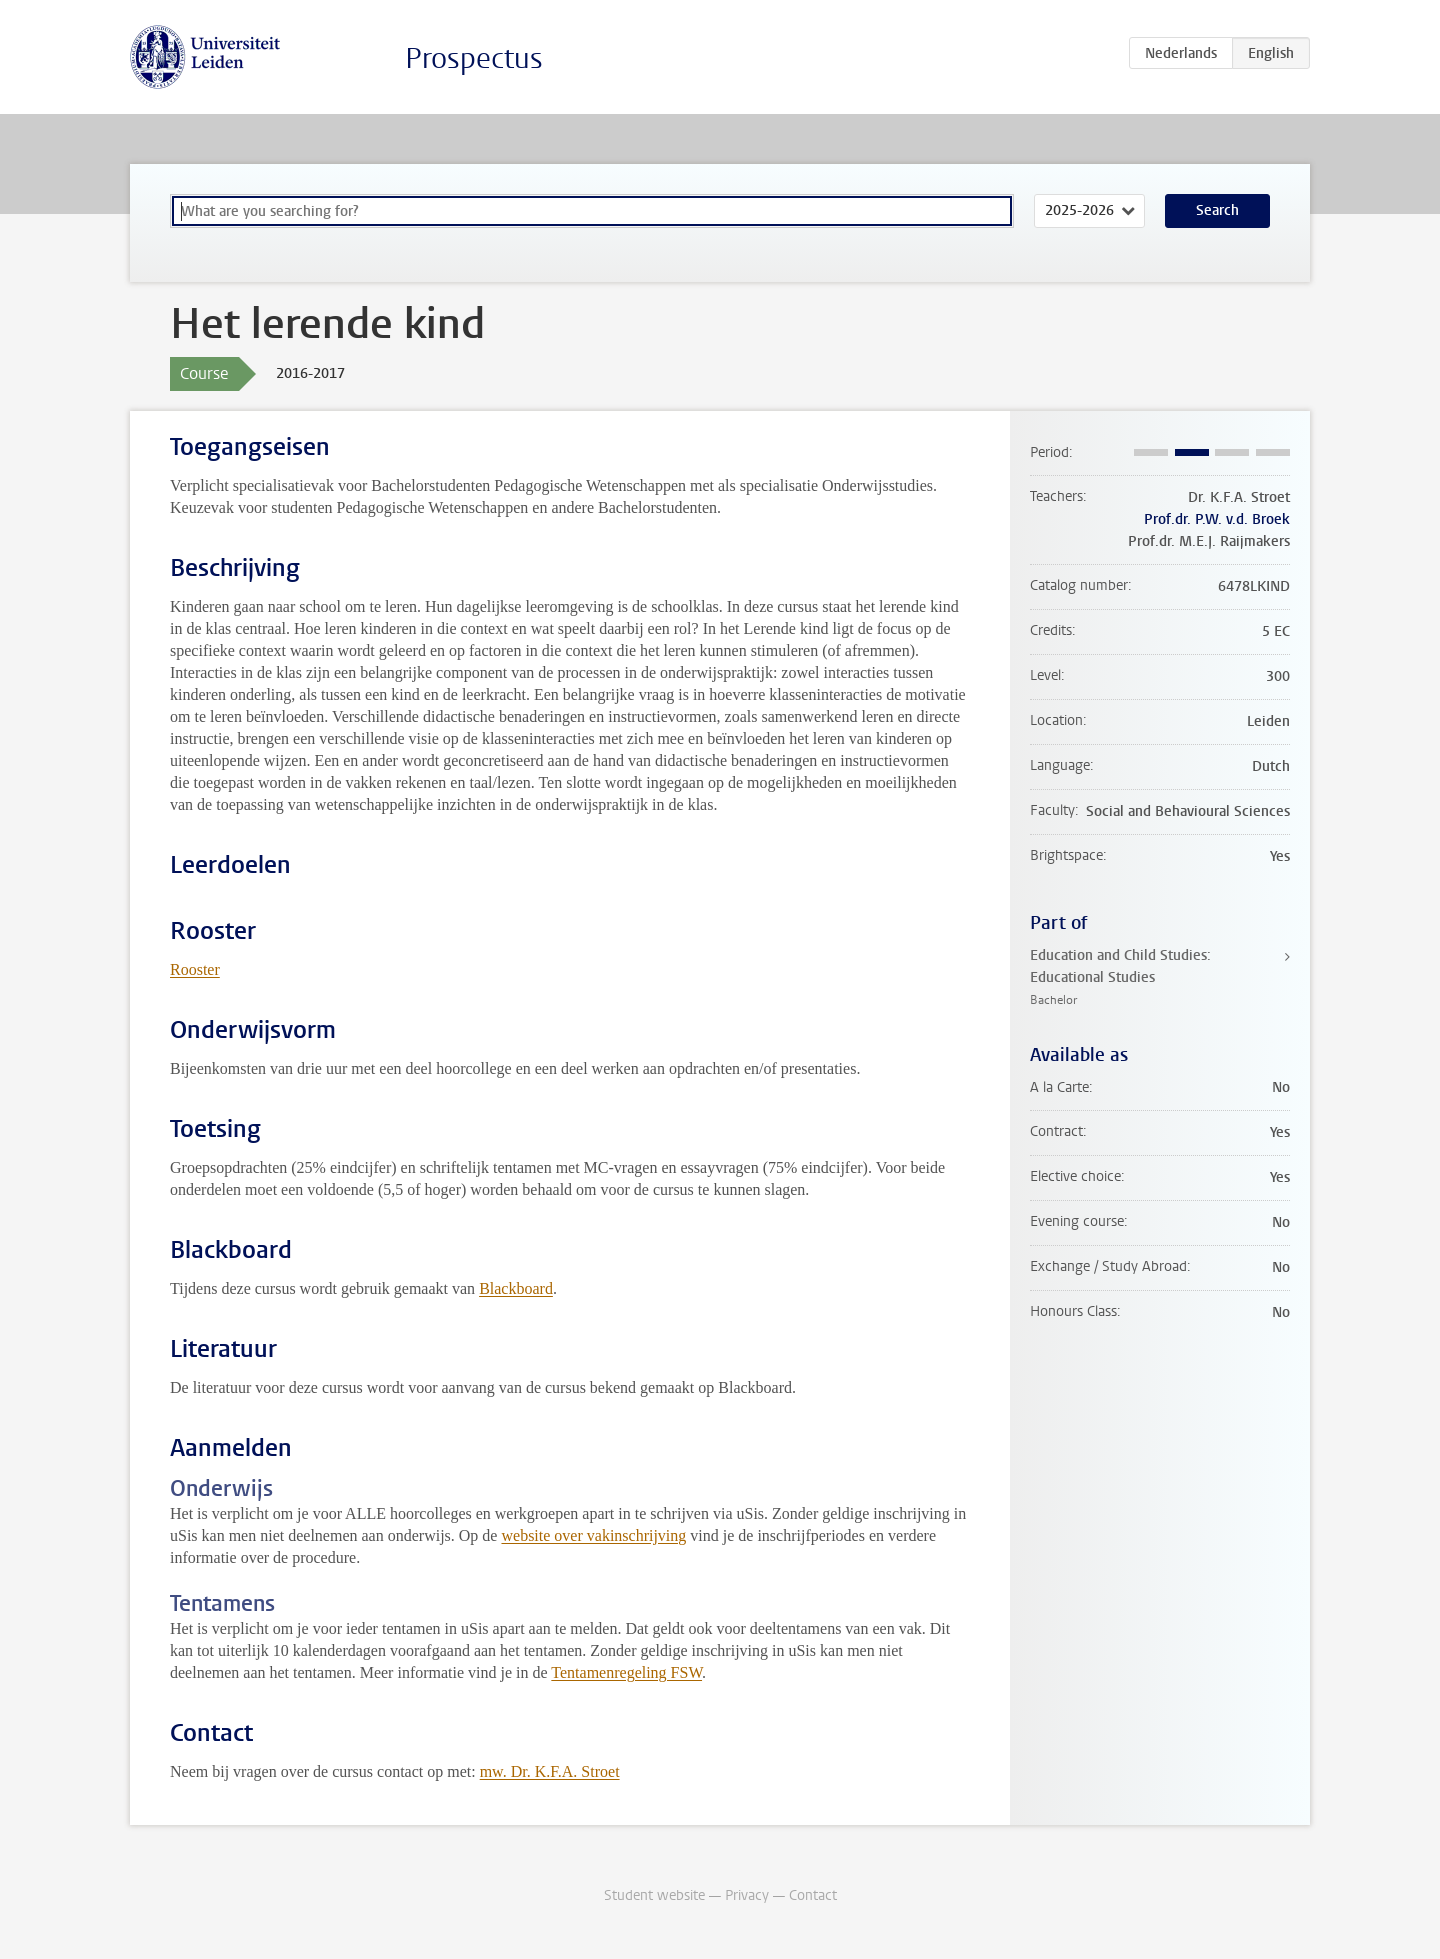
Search (1217, 210)
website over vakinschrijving (593, 1535)
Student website (654, 1895)
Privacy (747, 1895)
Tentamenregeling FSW (626, 1672)
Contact (813, 1895)
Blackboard (516, 1288)
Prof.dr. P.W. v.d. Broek (1217, 519)
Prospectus (474, 58)
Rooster (195, 969)
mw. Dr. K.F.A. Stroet (550, 1771)
